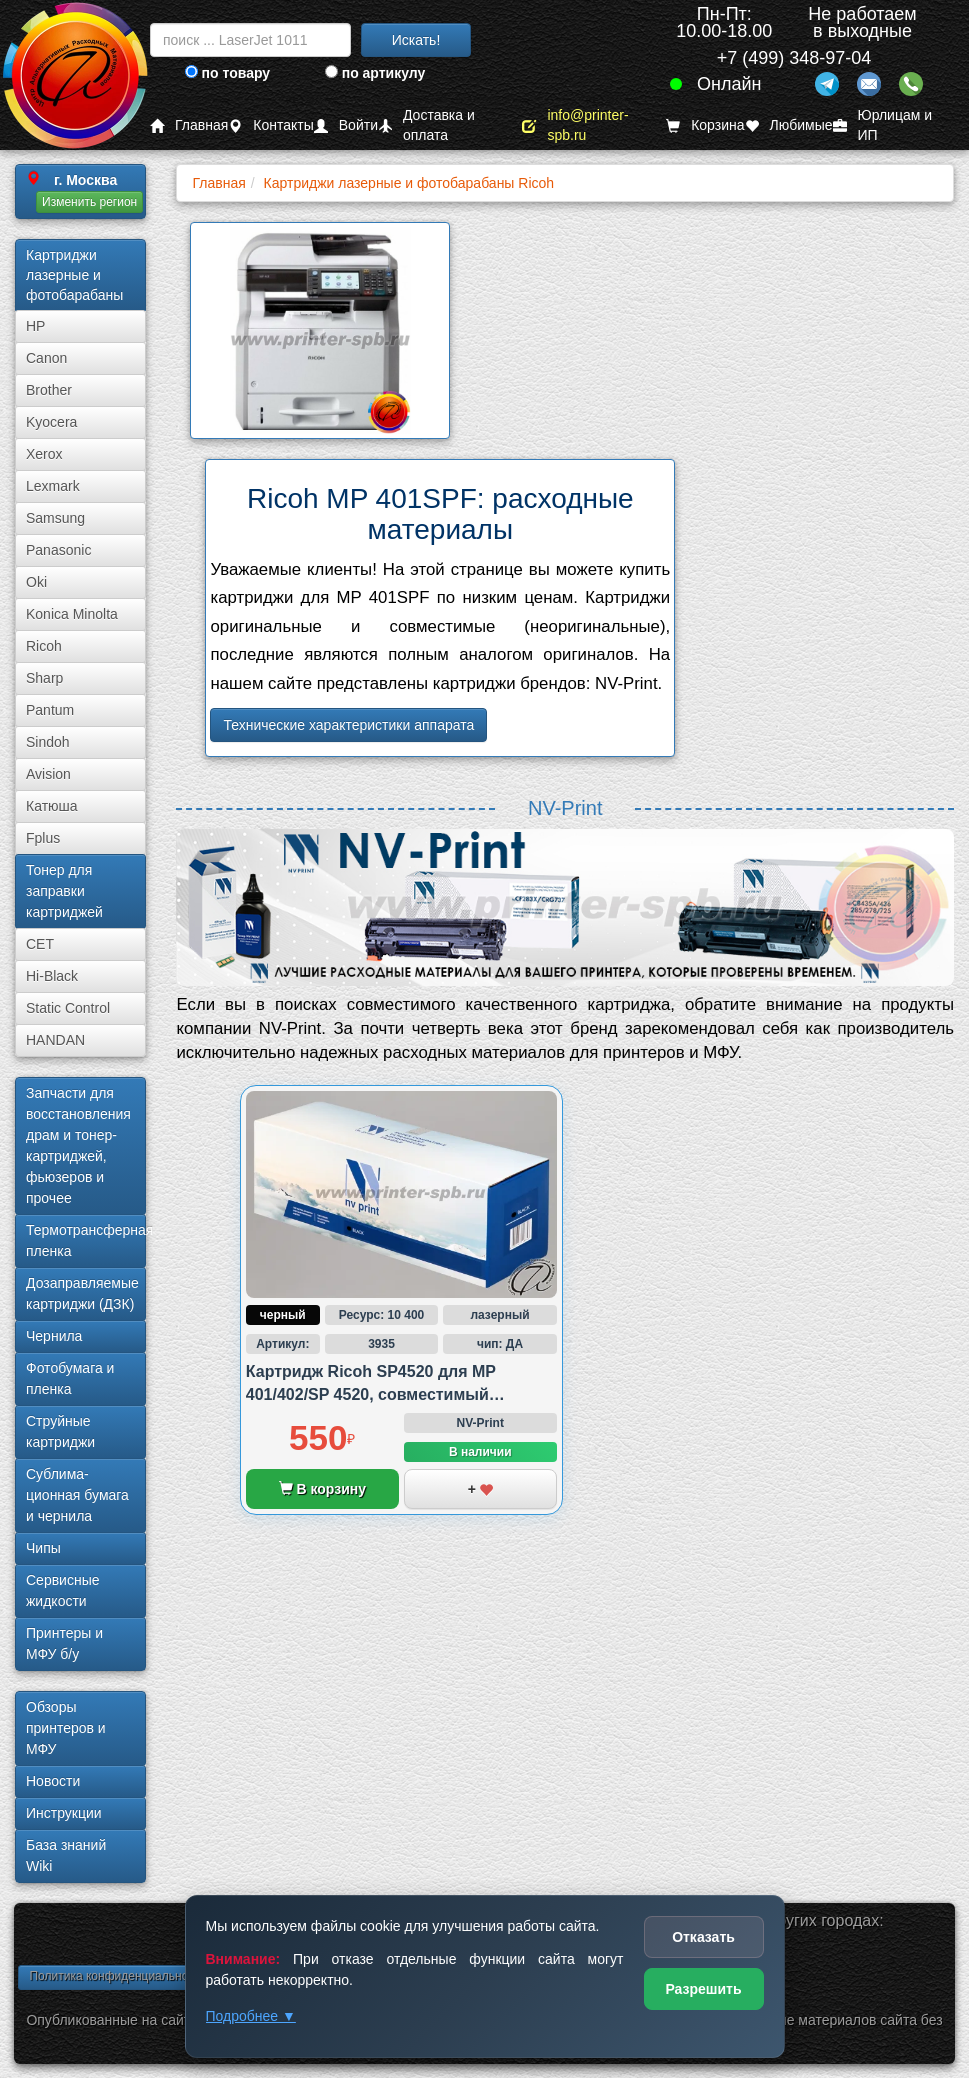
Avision (48, 774)
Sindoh (48, 742)
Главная (189, 125)
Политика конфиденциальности (117, 1976)
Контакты (270, 125)
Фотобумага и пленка (70, 1378)
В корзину (322, 1489)
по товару (227, 73)
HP (35, 326)
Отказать (703, 1937)
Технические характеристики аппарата (348, 725)
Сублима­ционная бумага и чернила (77, 1495)
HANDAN (55, 1040)
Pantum (50, 710)
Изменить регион (89, 202)
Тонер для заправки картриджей (64, 891)
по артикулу (375, 73)
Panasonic (58, 550)
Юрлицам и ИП (883, 125)
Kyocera (51, 422)
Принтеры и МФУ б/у (64, 1643)
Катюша (52, 806)
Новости (53, 1781)
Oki (36, 582)
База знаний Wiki (66, 1855)
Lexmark (53, 486)
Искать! (416, 40)
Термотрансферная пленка (86, 1240)
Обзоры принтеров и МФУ (66, 1728)
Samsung (55, 518)
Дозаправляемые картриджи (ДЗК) (82, 1293)
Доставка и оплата (426, 125)
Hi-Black (52, 976)
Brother (49, 390)
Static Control (68, 1008)
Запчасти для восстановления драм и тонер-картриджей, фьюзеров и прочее (78, 1145)
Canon (46, 358)
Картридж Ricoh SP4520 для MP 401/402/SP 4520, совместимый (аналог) (371, 1394)
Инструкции (64, 1813)
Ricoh (44, 646)
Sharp (44, 678)
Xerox (44, 454)
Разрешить (703, 1989)
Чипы (43, 1548)
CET (40, 944)
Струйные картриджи (60, 1431)
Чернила (54, 1336)
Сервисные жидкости (63, 1590)
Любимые (789, 125)
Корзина (705, 125)
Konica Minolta (72, 614)
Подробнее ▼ (251, 2016)
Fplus (43, 838)
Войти (346, 125)
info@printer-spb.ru (575, 125)
